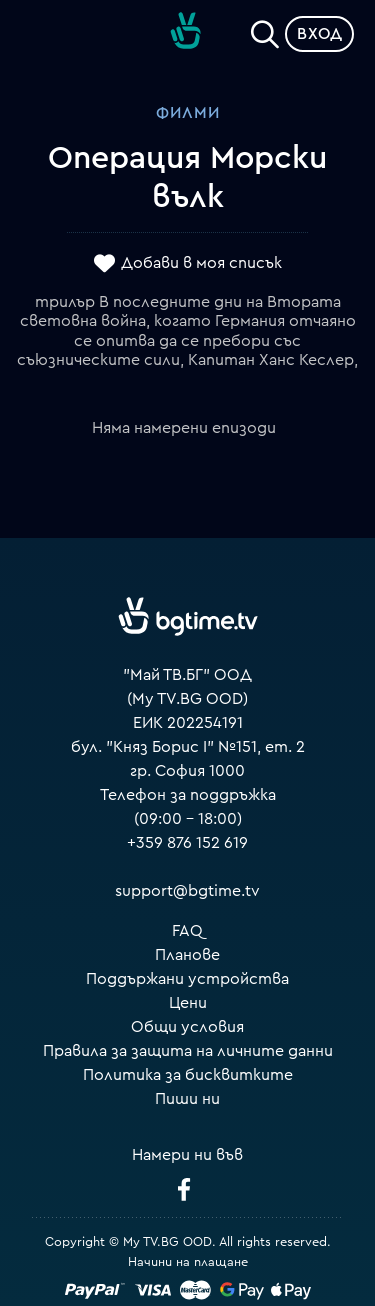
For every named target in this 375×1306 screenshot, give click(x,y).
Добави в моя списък (201, 263)
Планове (187, 955)
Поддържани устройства (187, 979)
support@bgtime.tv (187, 891)
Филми (188, 113)
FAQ (187, 931)
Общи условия (187, 1027)
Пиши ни (187, 1099)
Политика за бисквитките (188, 1075)
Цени (188, 1003)
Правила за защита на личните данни (188, 1051)
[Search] (265, 30)
